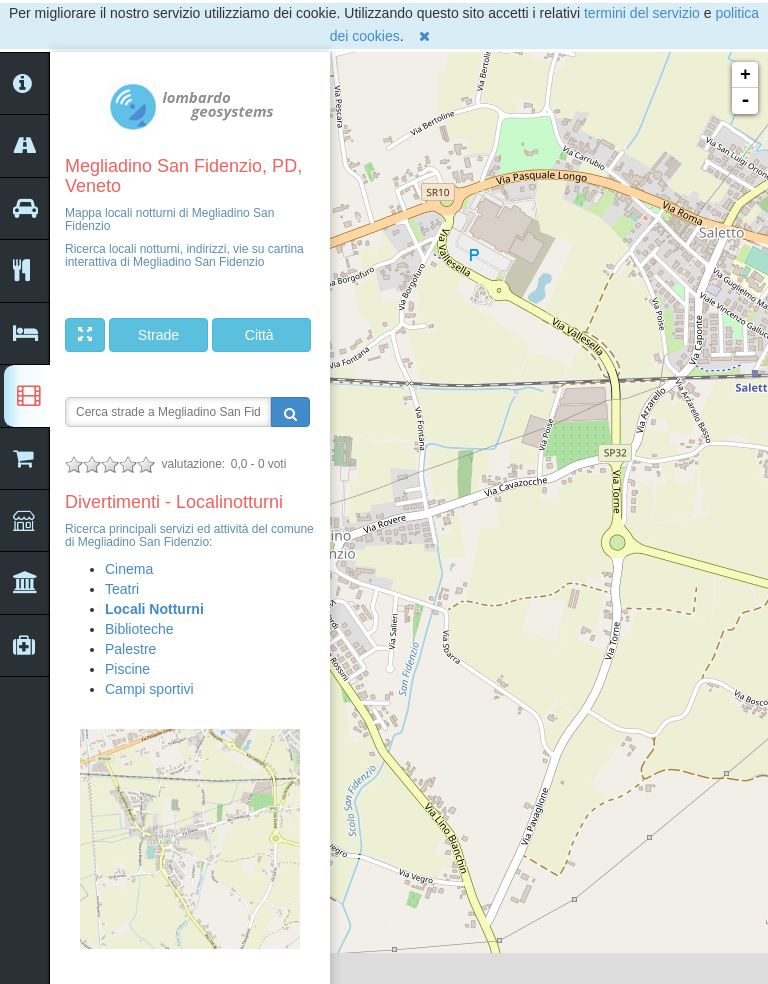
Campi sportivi (149, 689)
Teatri (122, 589)
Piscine (127, 669)
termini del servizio (642, 13)
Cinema (129, 569)
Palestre (130, 649)
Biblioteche (139, 629)
